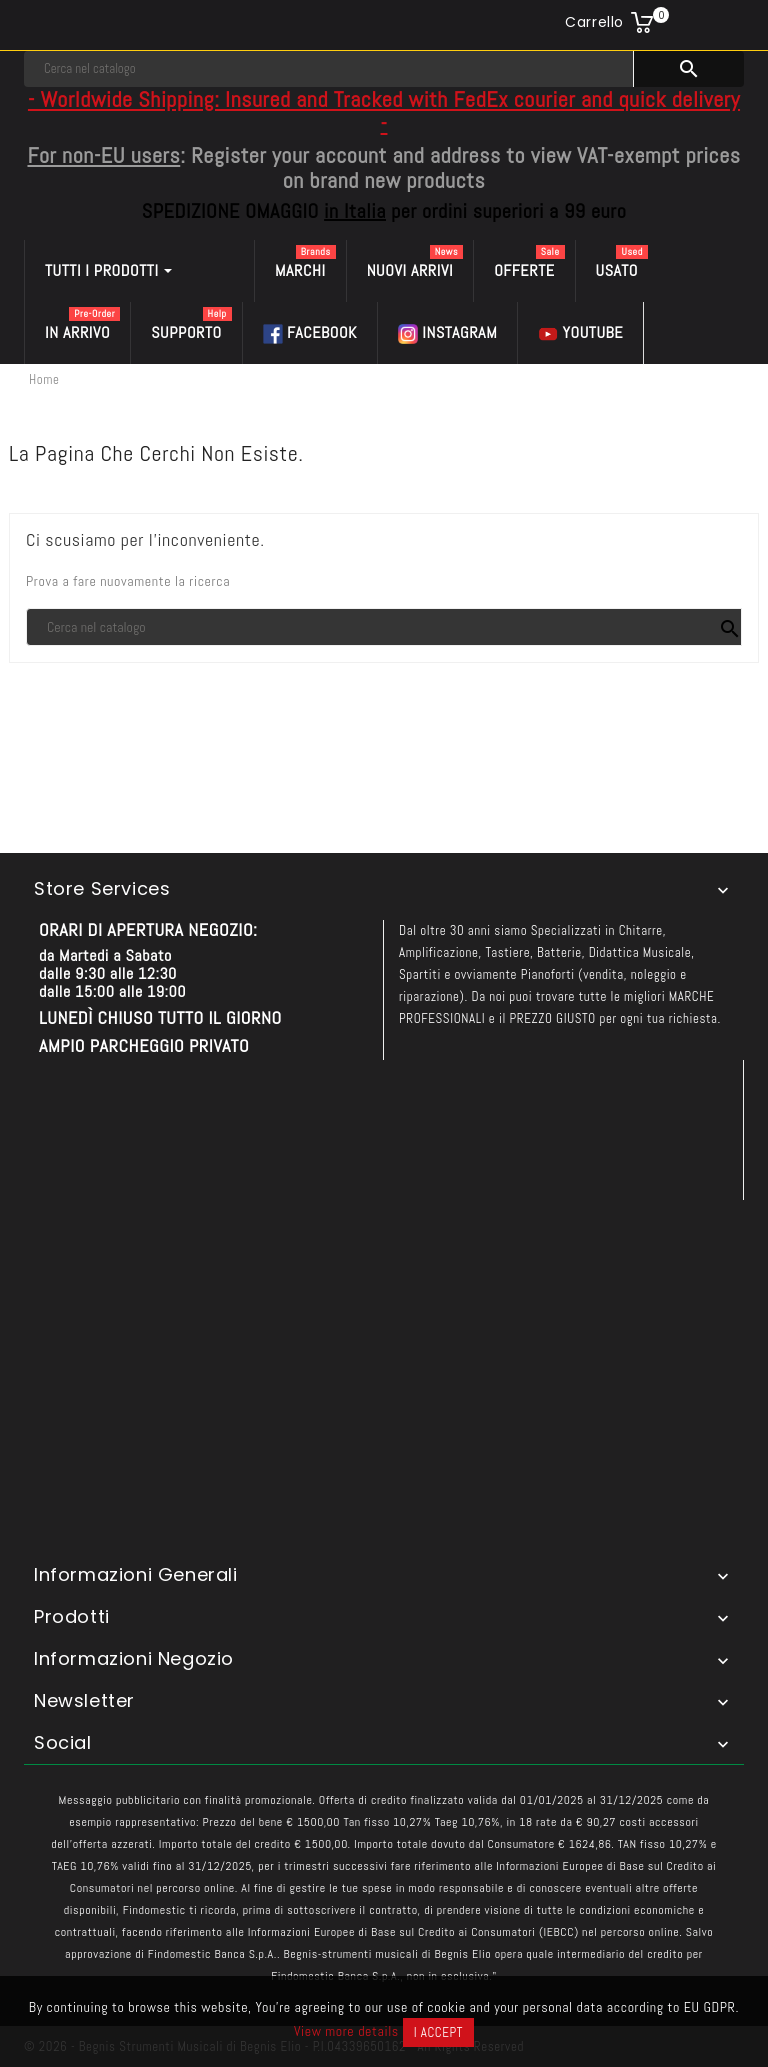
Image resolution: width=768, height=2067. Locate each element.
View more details (346, 2031)
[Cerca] (329, 69)
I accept (438, 2032)
